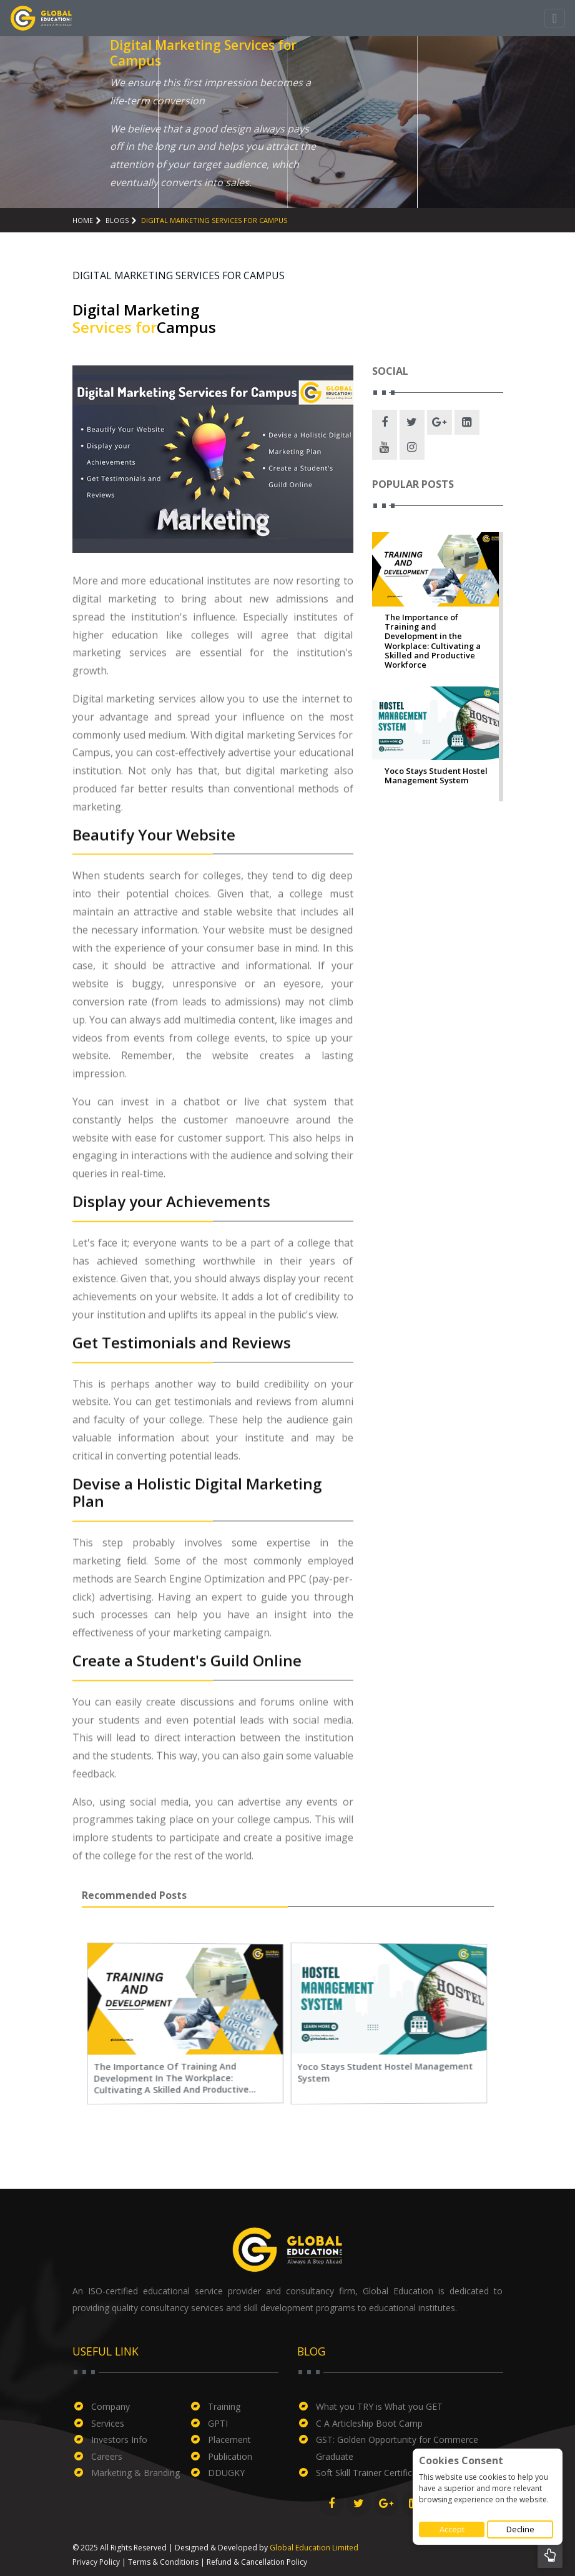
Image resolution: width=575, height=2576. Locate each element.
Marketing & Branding (135, 2473)
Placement (229, 2439)
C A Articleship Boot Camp (369, 2423)
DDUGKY (226, 2473)
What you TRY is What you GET (379, 2406)
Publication (230, 2456)
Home (82, 220)
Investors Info (119, 2439)
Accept (452, 2529)
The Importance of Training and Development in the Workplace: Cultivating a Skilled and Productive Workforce (433, 641)
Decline (520, 2529)
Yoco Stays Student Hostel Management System (436, 776)
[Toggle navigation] (554, 18)
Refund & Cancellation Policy (257, 2562)
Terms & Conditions (163, 2562)
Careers (106, 2456)
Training (224, 2406)
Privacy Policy (96, 2562)
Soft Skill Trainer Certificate (370, 2473)
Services (107, 2423)
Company (110, 2406)
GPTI (218, 2423)
